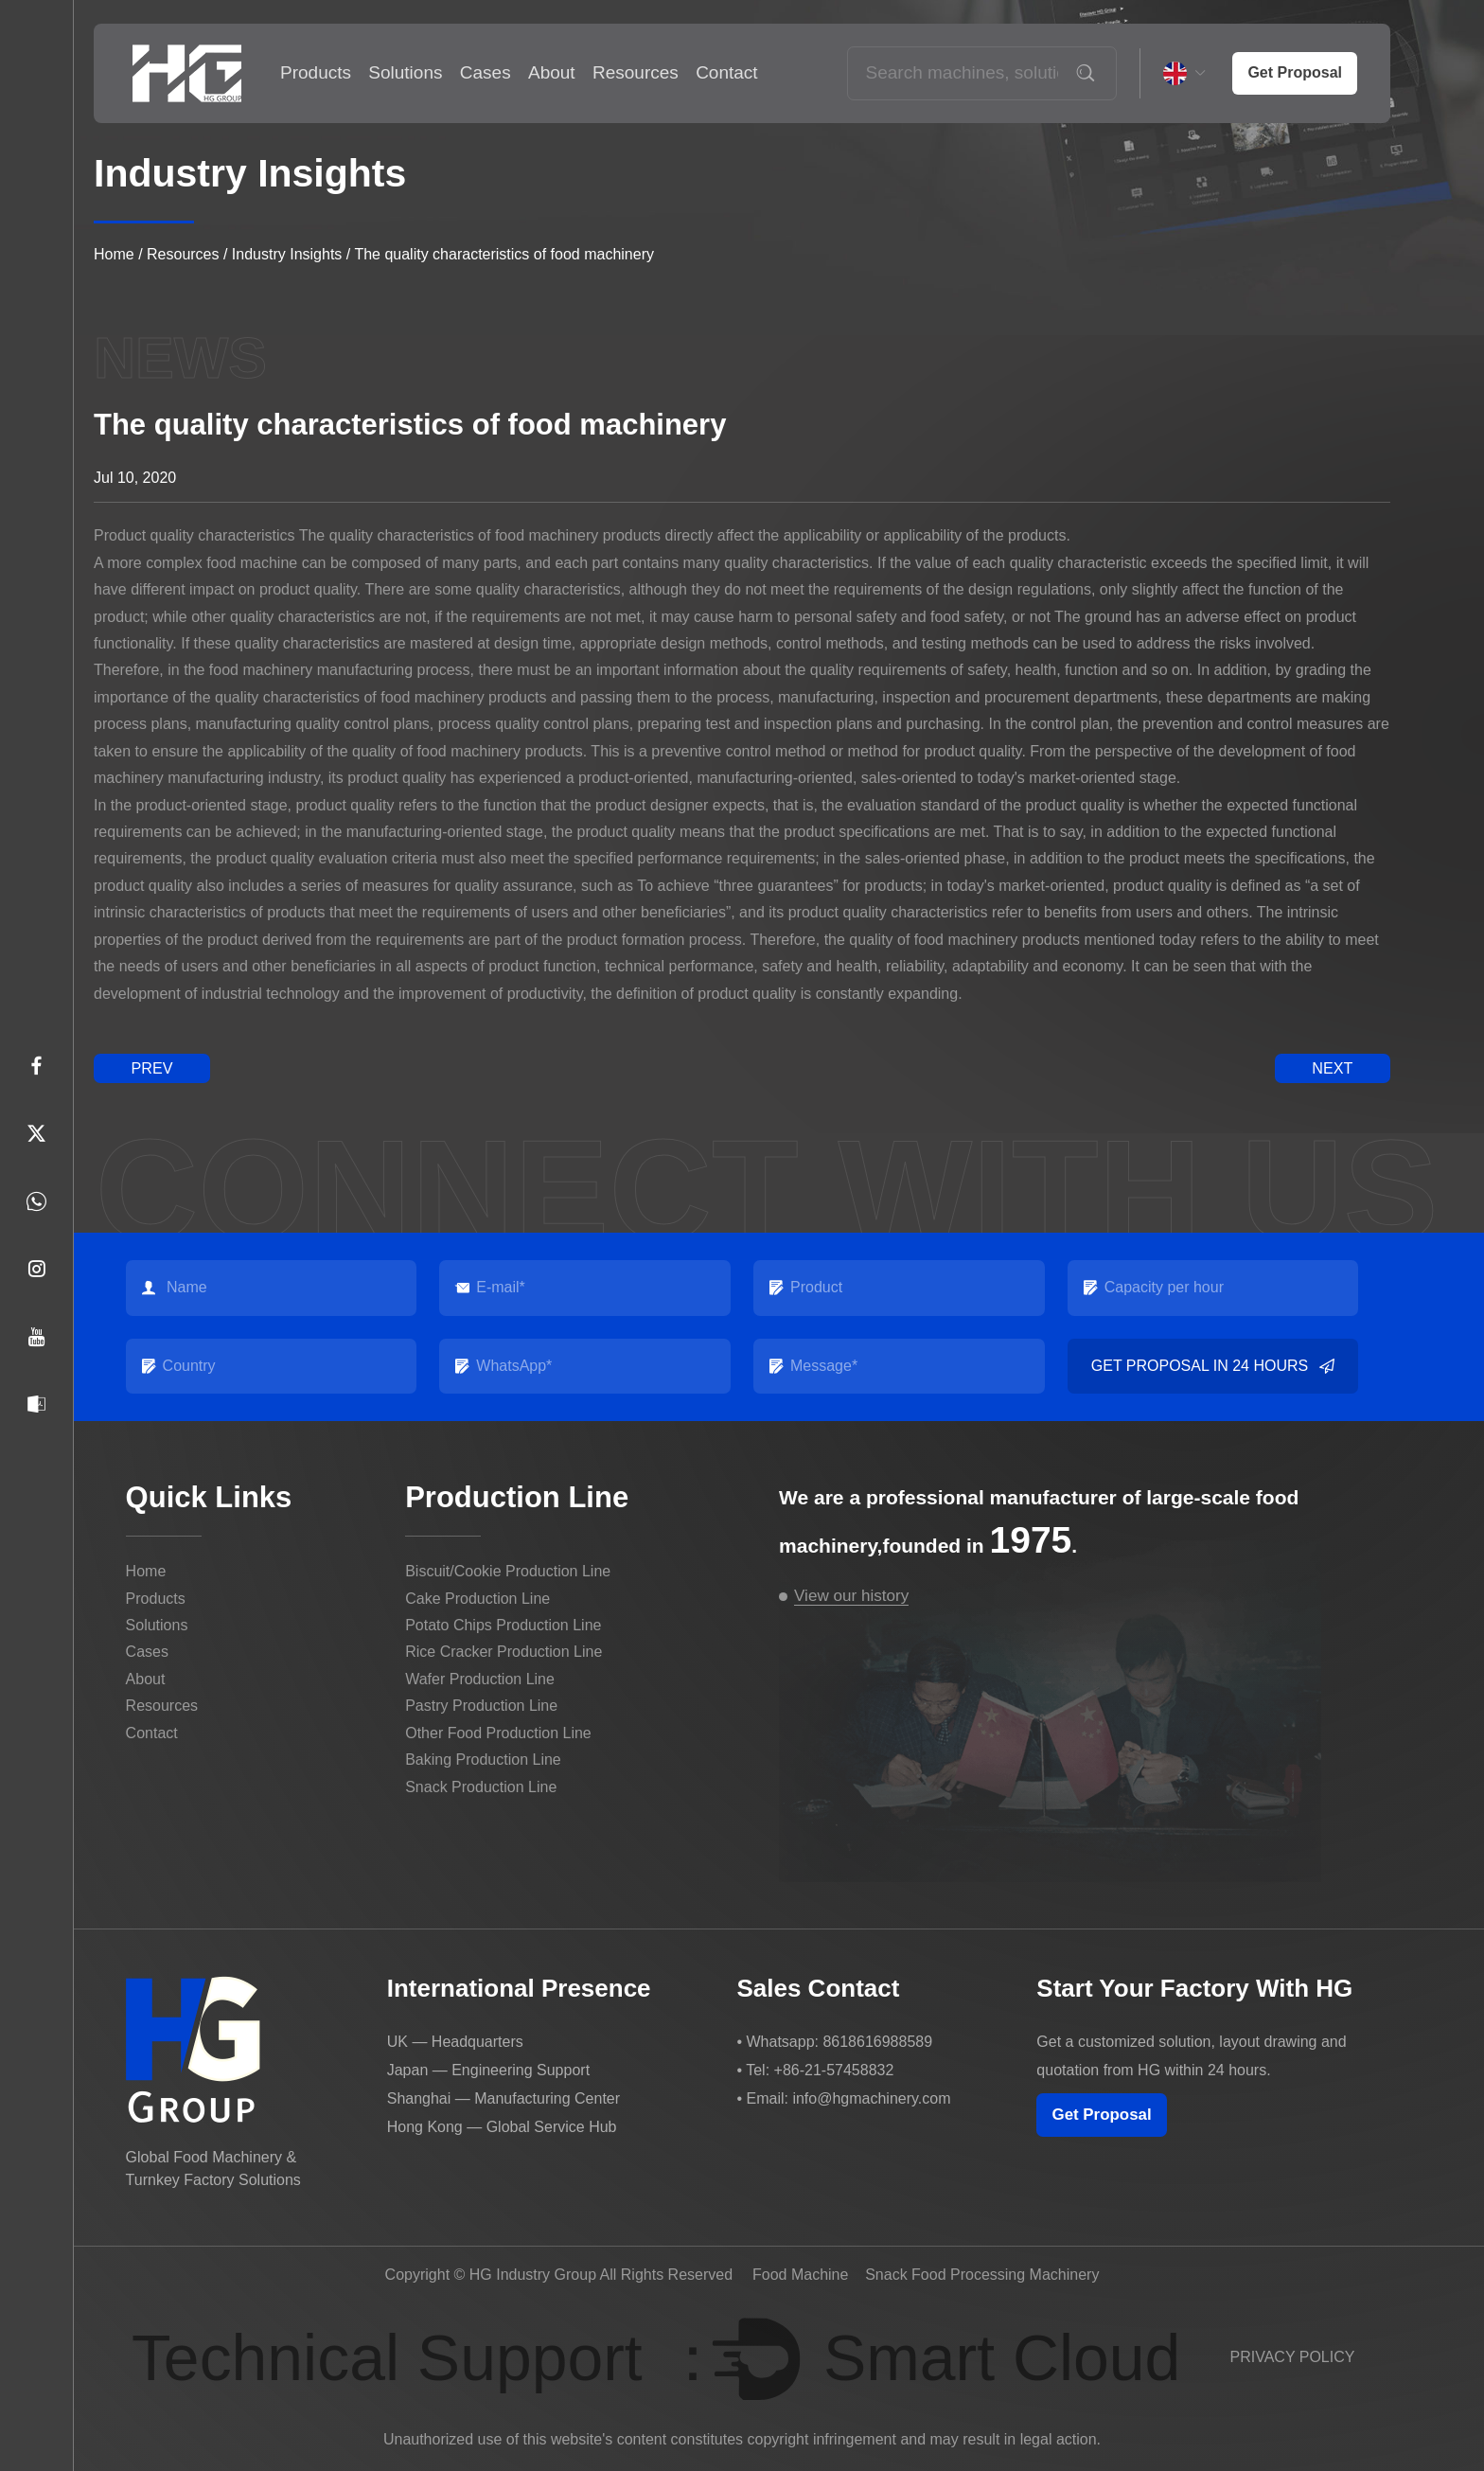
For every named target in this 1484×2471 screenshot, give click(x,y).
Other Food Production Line (498, 1732)
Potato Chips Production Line (503, 1625)
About (551, 72)
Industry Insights (287, 254)
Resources (635, 72)
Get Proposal (1102, 2115)
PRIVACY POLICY (1292, 2356)
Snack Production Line (480, 1786)
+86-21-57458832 (834, 2069)
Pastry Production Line (481, 1706)
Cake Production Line (477, 1598)
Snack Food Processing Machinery (982, 2274)
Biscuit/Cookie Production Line (507, 1571)
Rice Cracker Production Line (503, 1652)
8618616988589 (877, 2041)
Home (114, 254)
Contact (726, 72)
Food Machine (800, 2274)
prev (151, 1067)
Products (315, 72)
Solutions (405, 72)
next (1333, 1067)
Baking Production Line (483, 1759)
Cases (485, 72)
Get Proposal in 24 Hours (1212, 1365)
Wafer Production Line (480, 1679)
